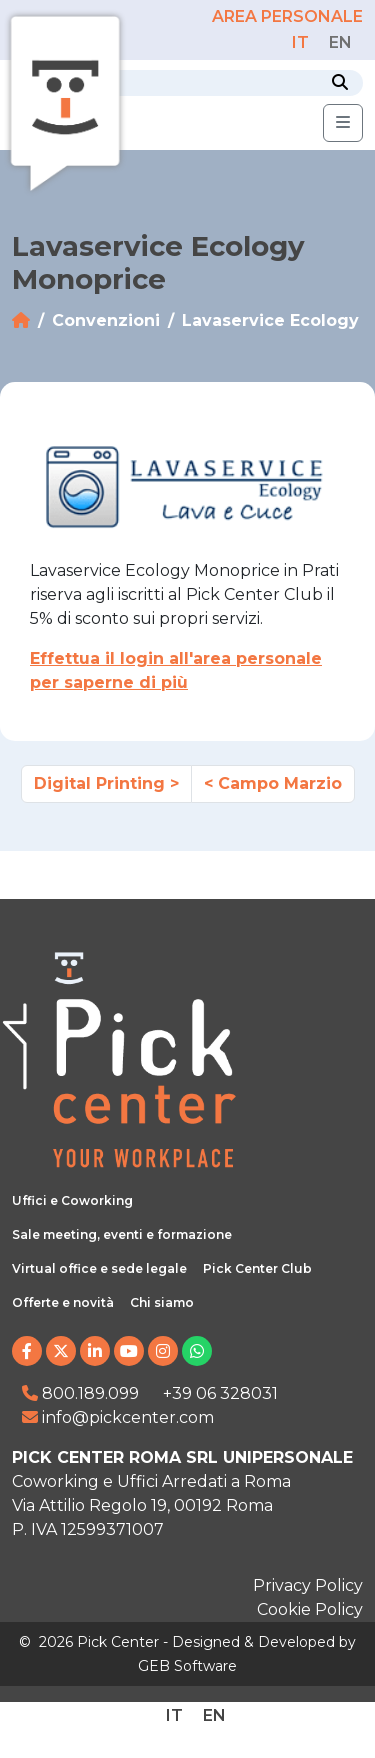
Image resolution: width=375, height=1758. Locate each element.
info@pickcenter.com (118, 1417)
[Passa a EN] (340, 42)
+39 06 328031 (220, 1393)
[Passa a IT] (300, 42)
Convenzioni (106, 320)
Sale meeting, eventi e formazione (122, 1234)
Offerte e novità (63, 1302)
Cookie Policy (310, 1609)
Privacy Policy (308, 1585)
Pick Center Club (257, 1268)
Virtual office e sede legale (99, 1268)
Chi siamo (162, 1302)
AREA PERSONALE (287, 16)
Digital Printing (99, 783)
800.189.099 (80, 1393)
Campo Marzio (280, 783)
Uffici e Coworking (72, 1200)
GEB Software (187, 1666)
